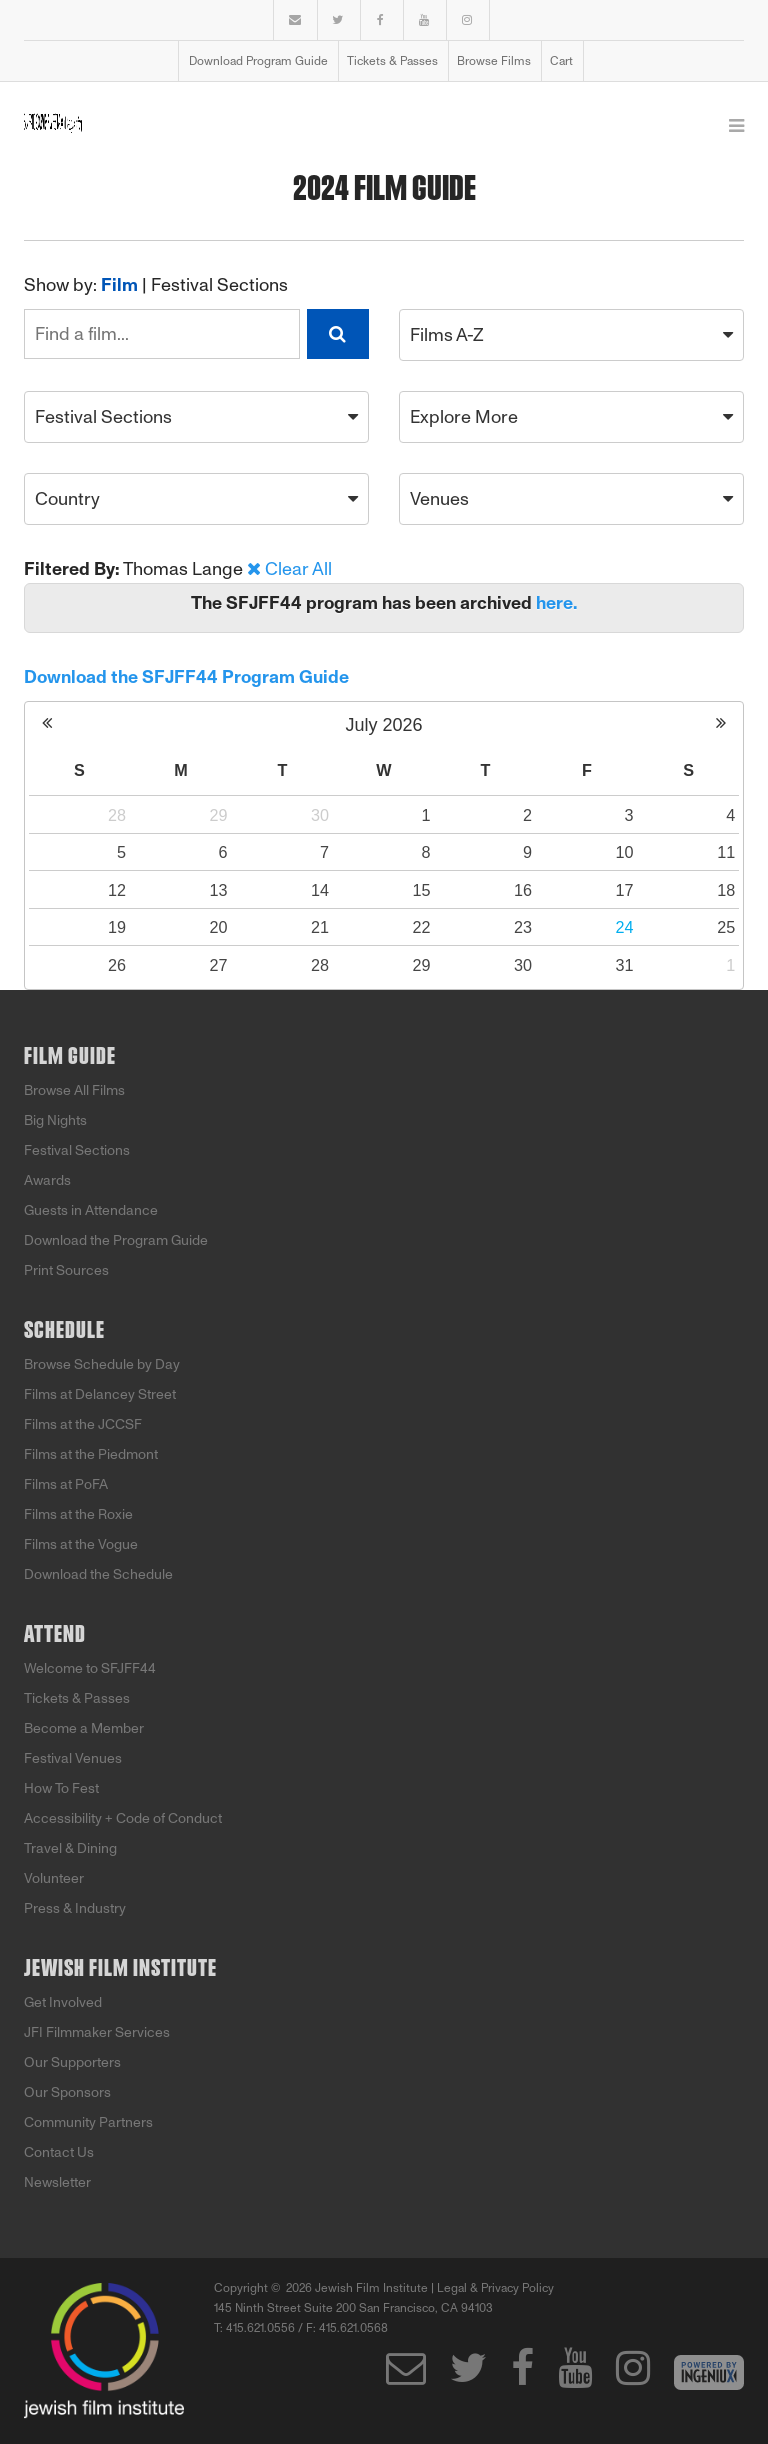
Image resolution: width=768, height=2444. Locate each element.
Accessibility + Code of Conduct (123, 1818)
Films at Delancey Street (100, 1394)
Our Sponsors (67, 2092)
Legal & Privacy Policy (495, 2288)
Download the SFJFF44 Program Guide (186, 677)
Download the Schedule (98, 1574)
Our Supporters (72, 2062)
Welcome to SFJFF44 (90, 1668)
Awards (47, 1180)
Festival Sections (219, 285)
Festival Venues (73, 1758)
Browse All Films (74, 1090)
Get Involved (63, 2002)
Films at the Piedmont (91, 1454)
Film (119, 285)
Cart (561, 61)
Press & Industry (75, 1908)
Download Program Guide (258, 61)
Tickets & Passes (392, 61)
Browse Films (494, 61)
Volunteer (54, 1878)
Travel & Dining (70, 1848)
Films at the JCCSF (83, 1424)
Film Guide (70, 1057)
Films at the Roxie (78, 1514)
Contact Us (59, 2152)
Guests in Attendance (91, 1210)
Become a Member (84, 1728)
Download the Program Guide (116, 1240)
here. (556, 603)
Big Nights (55, 1120)
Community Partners (88, 2122)
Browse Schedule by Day (102, 1364)
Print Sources (66, 1270)
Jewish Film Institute (120, 1969)
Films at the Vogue (81, 1544)
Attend (55, 1635)
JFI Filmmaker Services (97, 2032)
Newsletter (57, 2182)
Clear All (298, 569)
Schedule (64, 1331)
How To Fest (61, 1788)
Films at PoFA (66, 1484)
